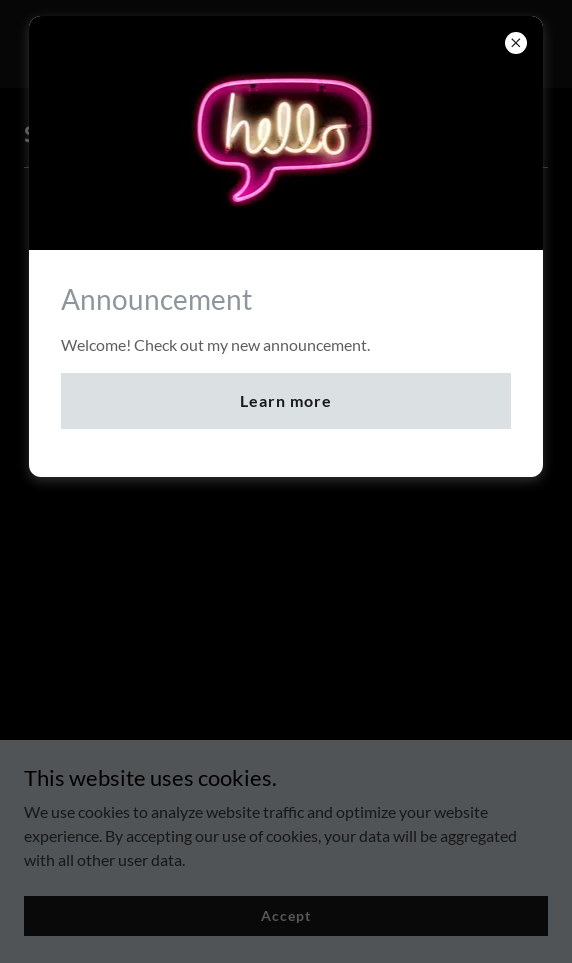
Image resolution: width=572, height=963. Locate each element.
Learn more (286, 400)
